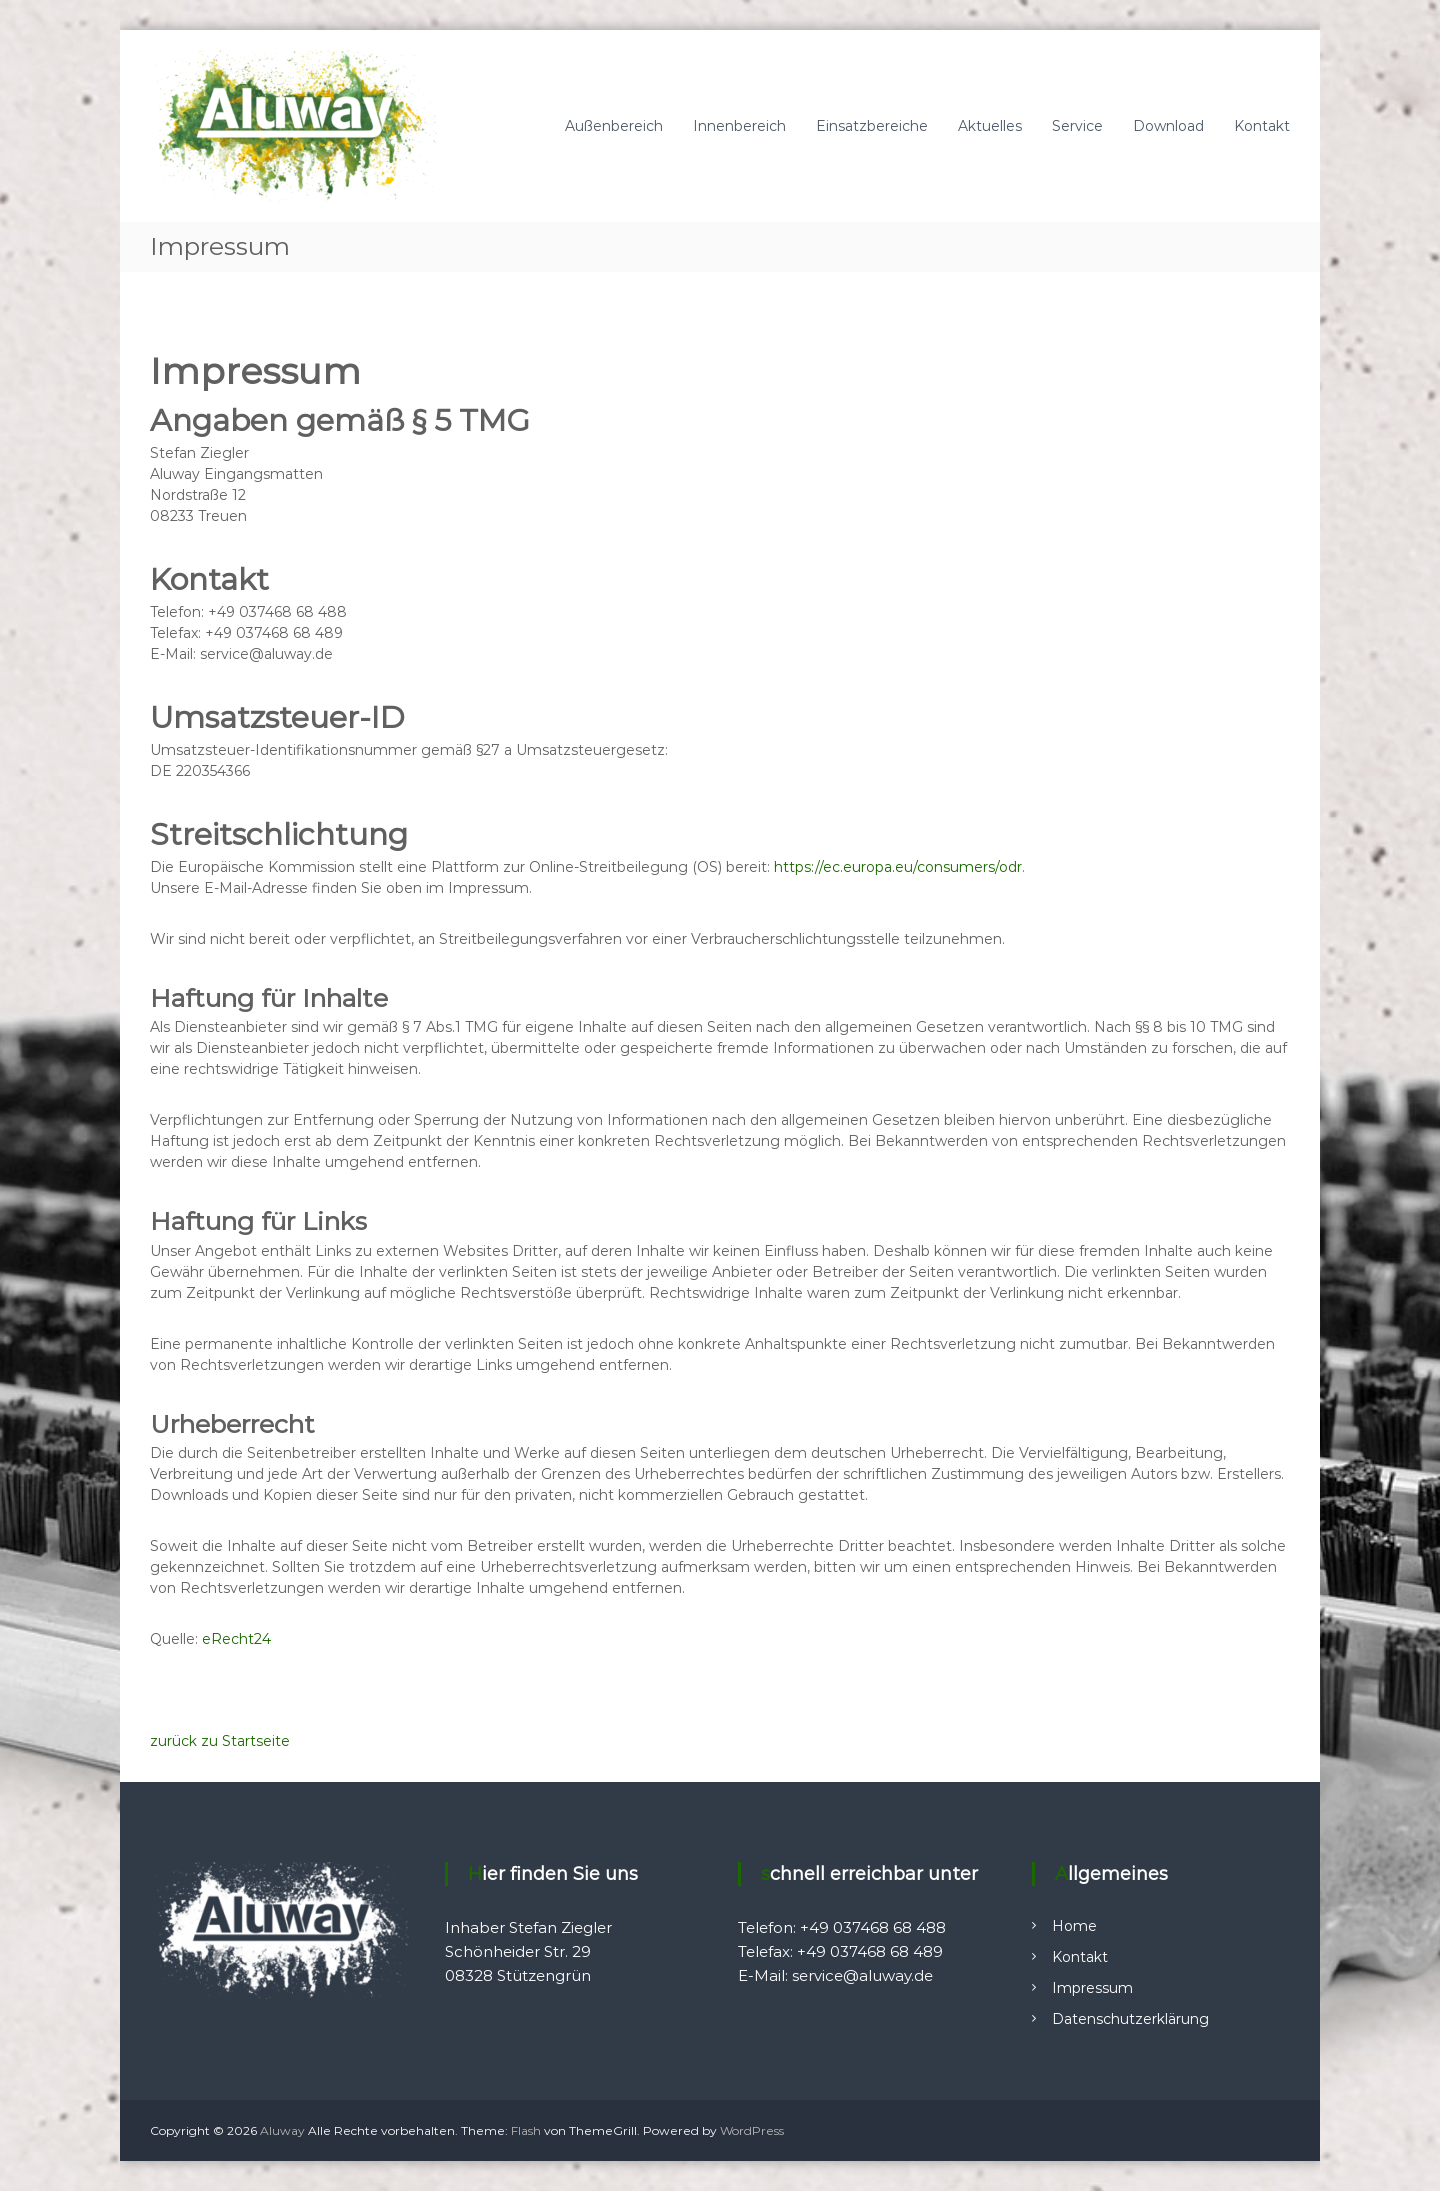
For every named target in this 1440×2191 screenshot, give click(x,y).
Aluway (282, 2130)
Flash (526, 2130)
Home (1074, 1926)
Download (1168, 126)
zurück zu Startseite (220, 1741)
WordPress (752, 2130)
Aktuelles (990, 126)
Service (1077, 126)
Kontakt (1262, 126)
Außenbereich (614, 126)
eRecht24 (236, 1639)
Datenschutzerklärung (1130, 2019)
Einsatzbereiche (872, 126)
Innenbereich (739, 126)
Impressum (1092, 1988)
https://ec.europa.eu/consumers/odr (898, 867)
